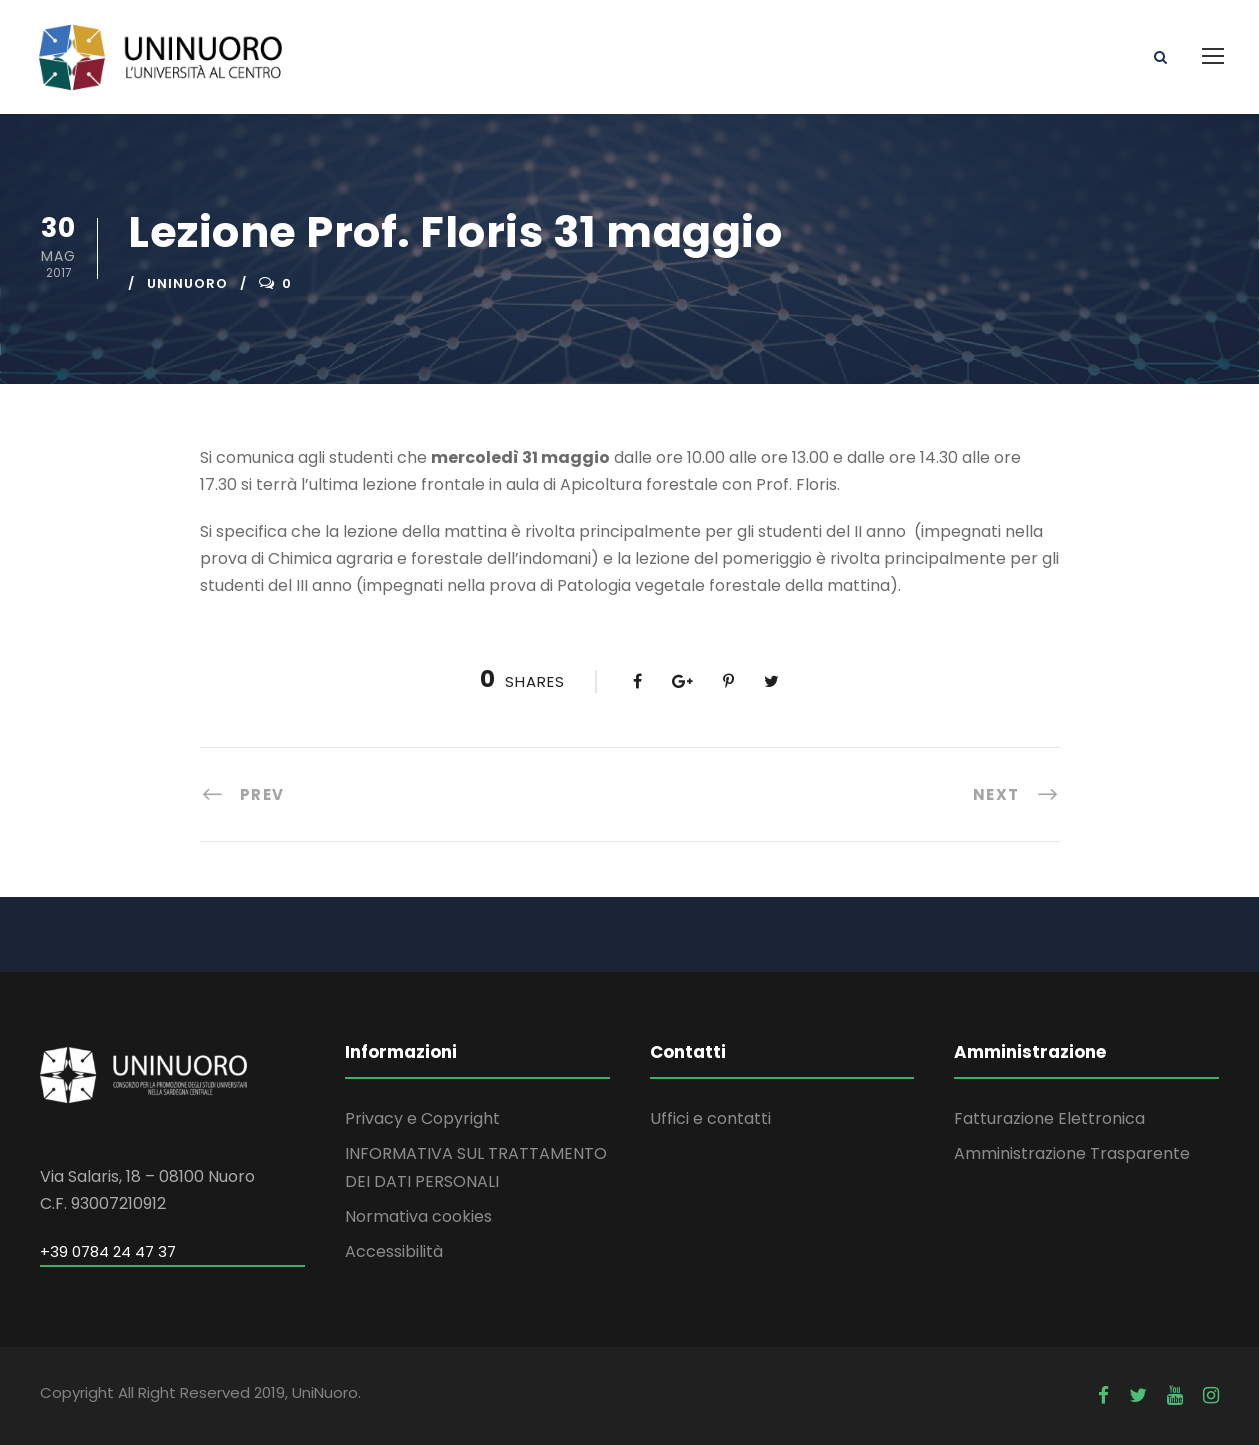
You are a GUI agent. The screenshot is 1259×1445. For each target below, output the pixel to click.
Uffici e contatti (710, 1118)
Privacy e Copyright (422, 1118)
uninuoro (187, 283)
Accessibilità (394, 1251)
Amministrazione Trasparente (1072, 1153)
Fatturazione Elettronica (1049, 1118)
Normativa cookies (418, 1216)
